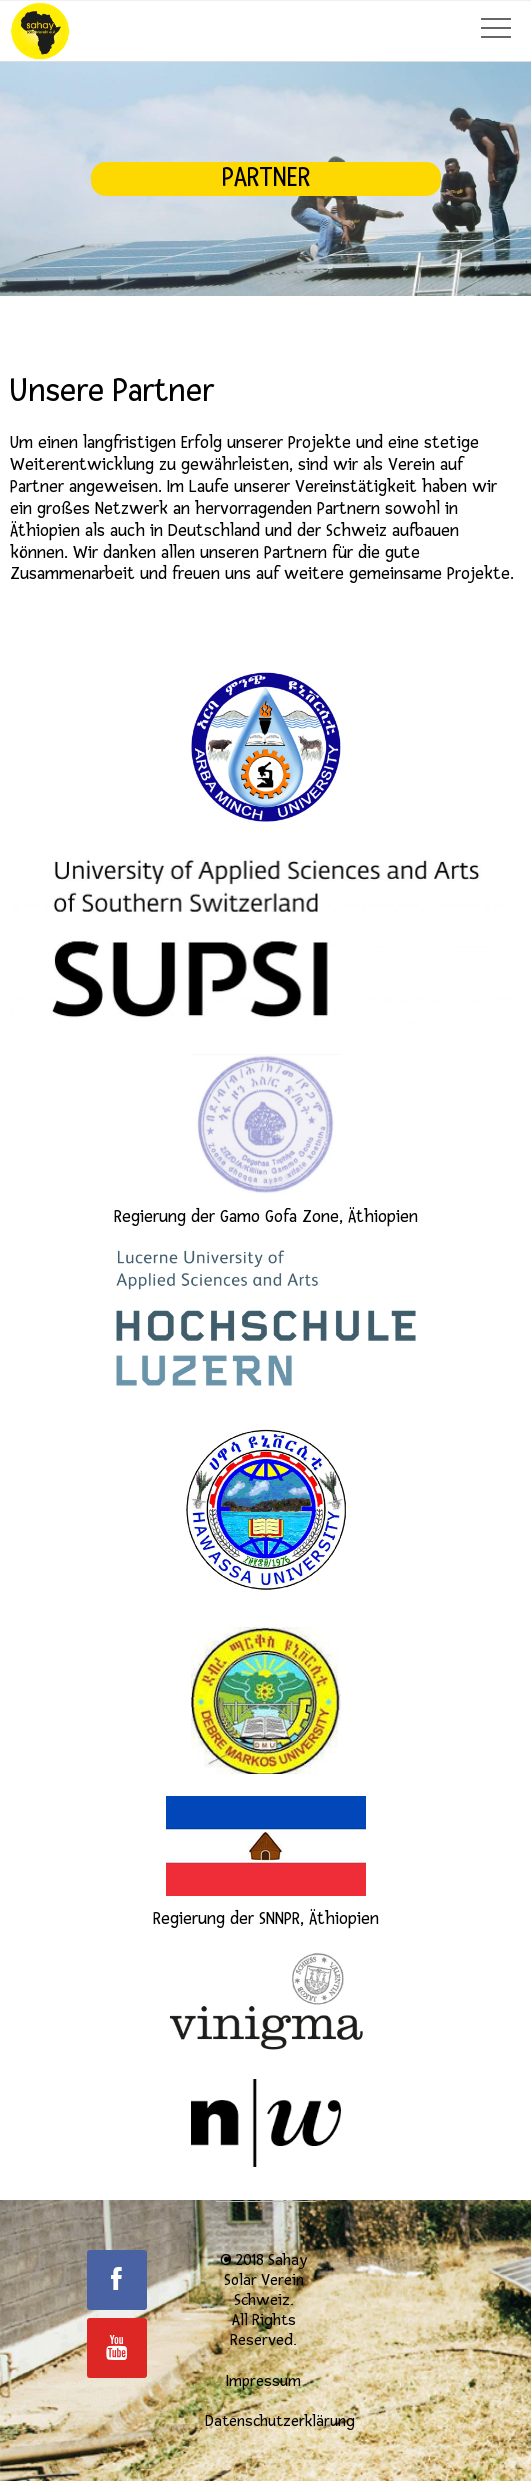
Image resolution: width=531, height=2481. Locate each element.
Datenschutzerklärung (280, 2421)
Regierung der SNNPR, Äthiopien (266, 1862)
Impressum (263, 2381)
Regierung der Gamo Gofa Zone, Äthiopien (266, 1140)
